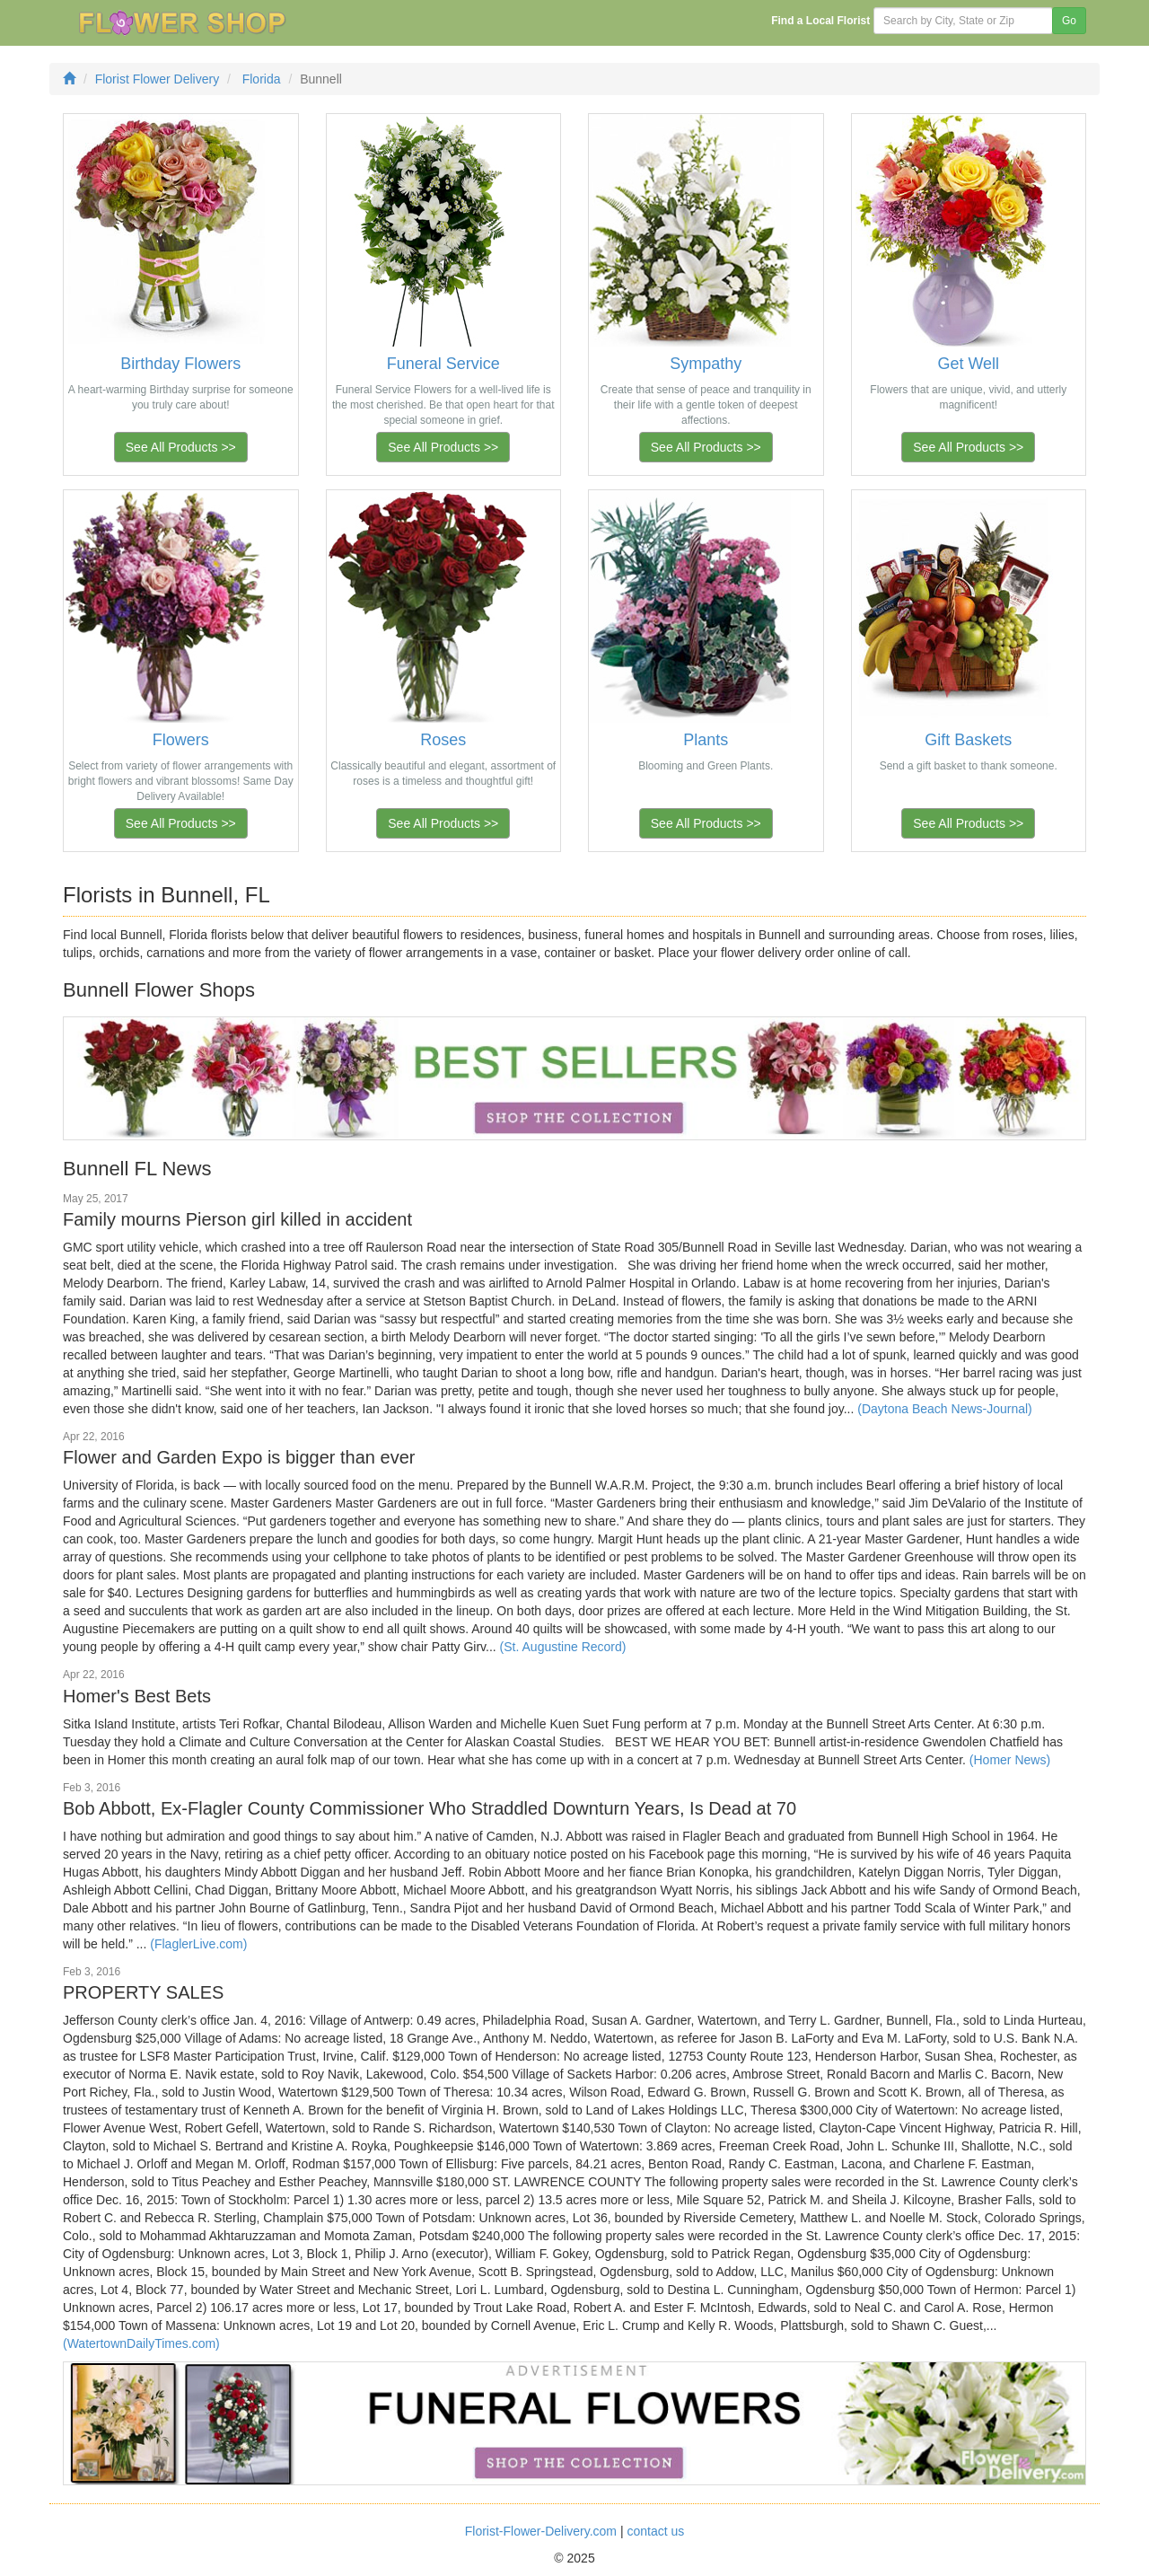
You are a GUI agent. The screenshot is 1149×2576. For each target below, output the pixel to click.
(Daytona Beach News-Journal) (944, 1409)
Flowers (181, 740)
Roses (443, 740)
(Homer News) (1009, 1760)
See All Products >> (181, 447)
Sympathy (705, 364)
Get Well (968, 364)
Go (1069, 20)
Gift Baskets (968, 740)
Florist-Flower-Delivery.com (541, 2531)
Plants (705, 740)
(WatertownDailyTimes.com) (141, 2343)
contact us (655, 2531)
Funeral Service (443, 364)
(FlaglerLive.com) (198, 1944)
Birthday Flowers (180, 364)
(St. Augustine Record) (563, 1647)
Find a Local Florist (820, 20)
